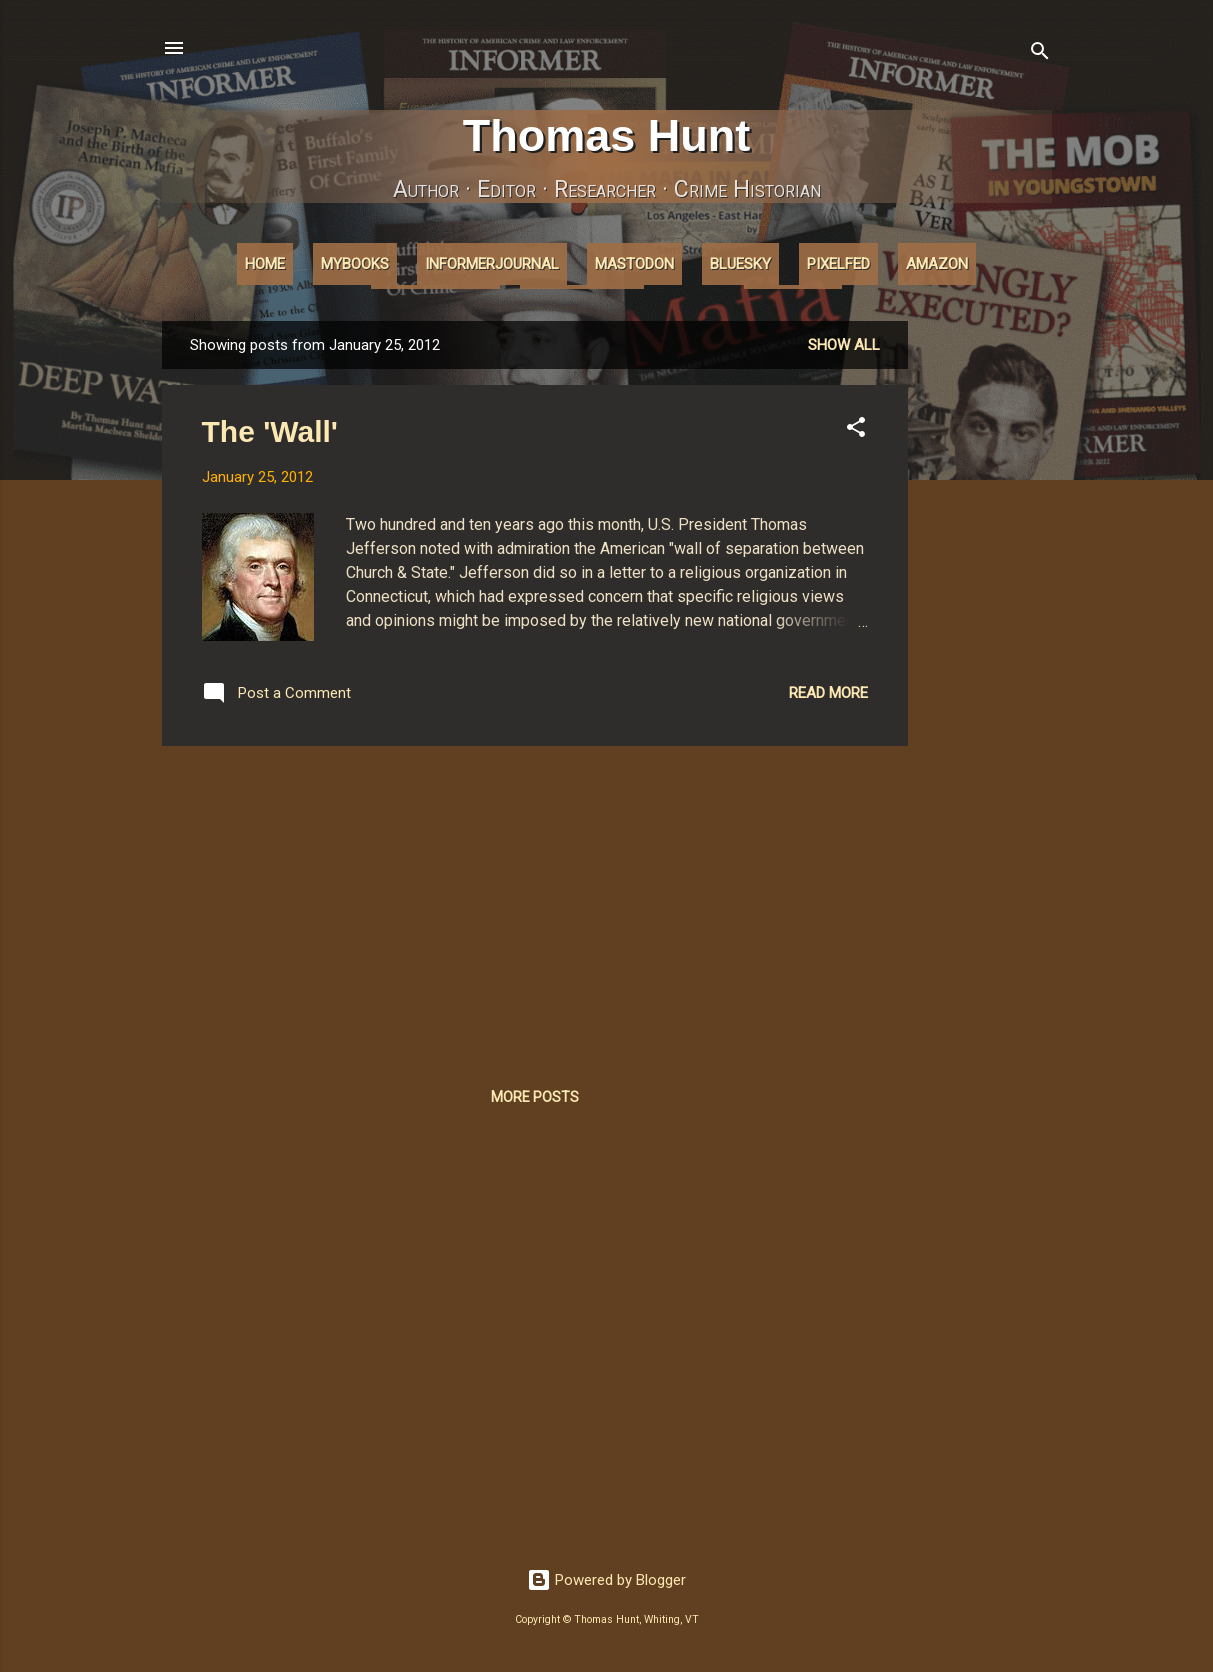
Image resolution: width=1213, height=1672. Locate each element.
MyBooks (355, 264)
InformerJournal (492, 264)
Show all (844, 345)
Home (265, 264)
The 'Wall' (270, 431)
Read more (828, 693)
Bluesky (740, 264)
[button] (856, 430)
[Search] (1040, 54)
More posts (535, 1097)
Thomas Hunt (607, 135)
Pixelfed (838, 264)
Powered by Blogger (606, 1580)
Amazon (937, 264)
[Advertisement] (988, 621)
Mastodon (634, 264)
